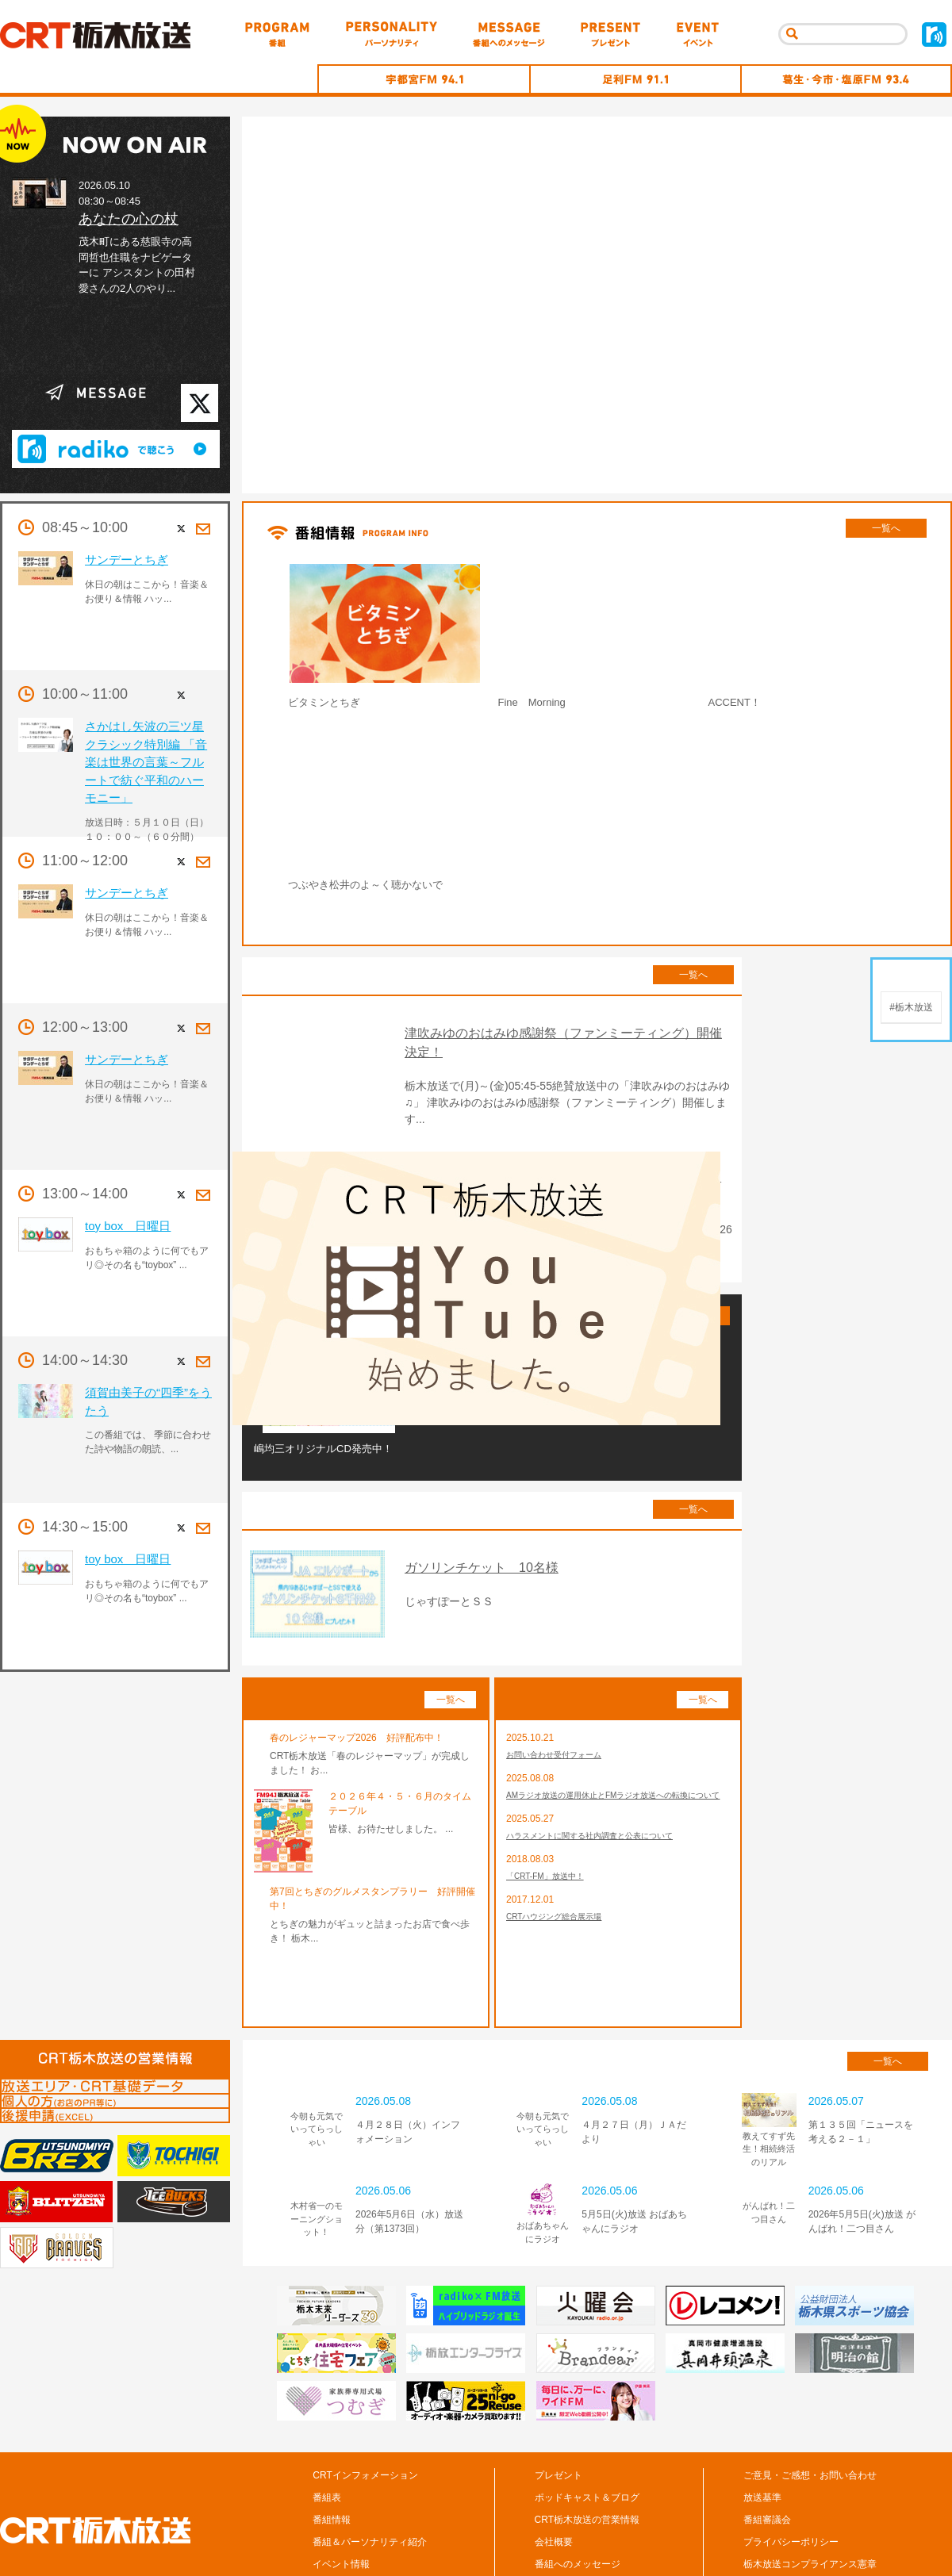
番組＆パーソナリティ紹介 (370, 2470)
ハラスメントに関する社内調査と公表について (606, 1784)
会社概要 (554, 2470)
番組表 (327, 2426)
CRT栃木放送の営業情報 (587, 2448)
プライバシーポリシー (791, 2470)
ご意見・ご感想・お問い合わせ (810, 2403)
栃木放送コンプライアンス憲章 (810, 2492)
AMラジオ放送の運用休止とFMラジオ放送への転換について (615, 1734)
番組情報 (332, 2448)
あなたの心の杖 (128, 219)
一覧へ (886, 528)
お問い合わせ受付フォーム (563, 1684)
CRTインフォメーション (365, 2403)
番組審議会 (767, 2448)
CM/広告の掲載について (794, 2514)
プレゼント (558, 2403)
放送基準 (762, 2426)
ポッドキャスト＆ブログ (587, 2426)
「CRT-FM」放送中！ (552, 1827)
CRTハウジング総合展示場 (563, 1870)
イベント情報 (341, 2492)
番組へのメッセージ (577, 2492)
